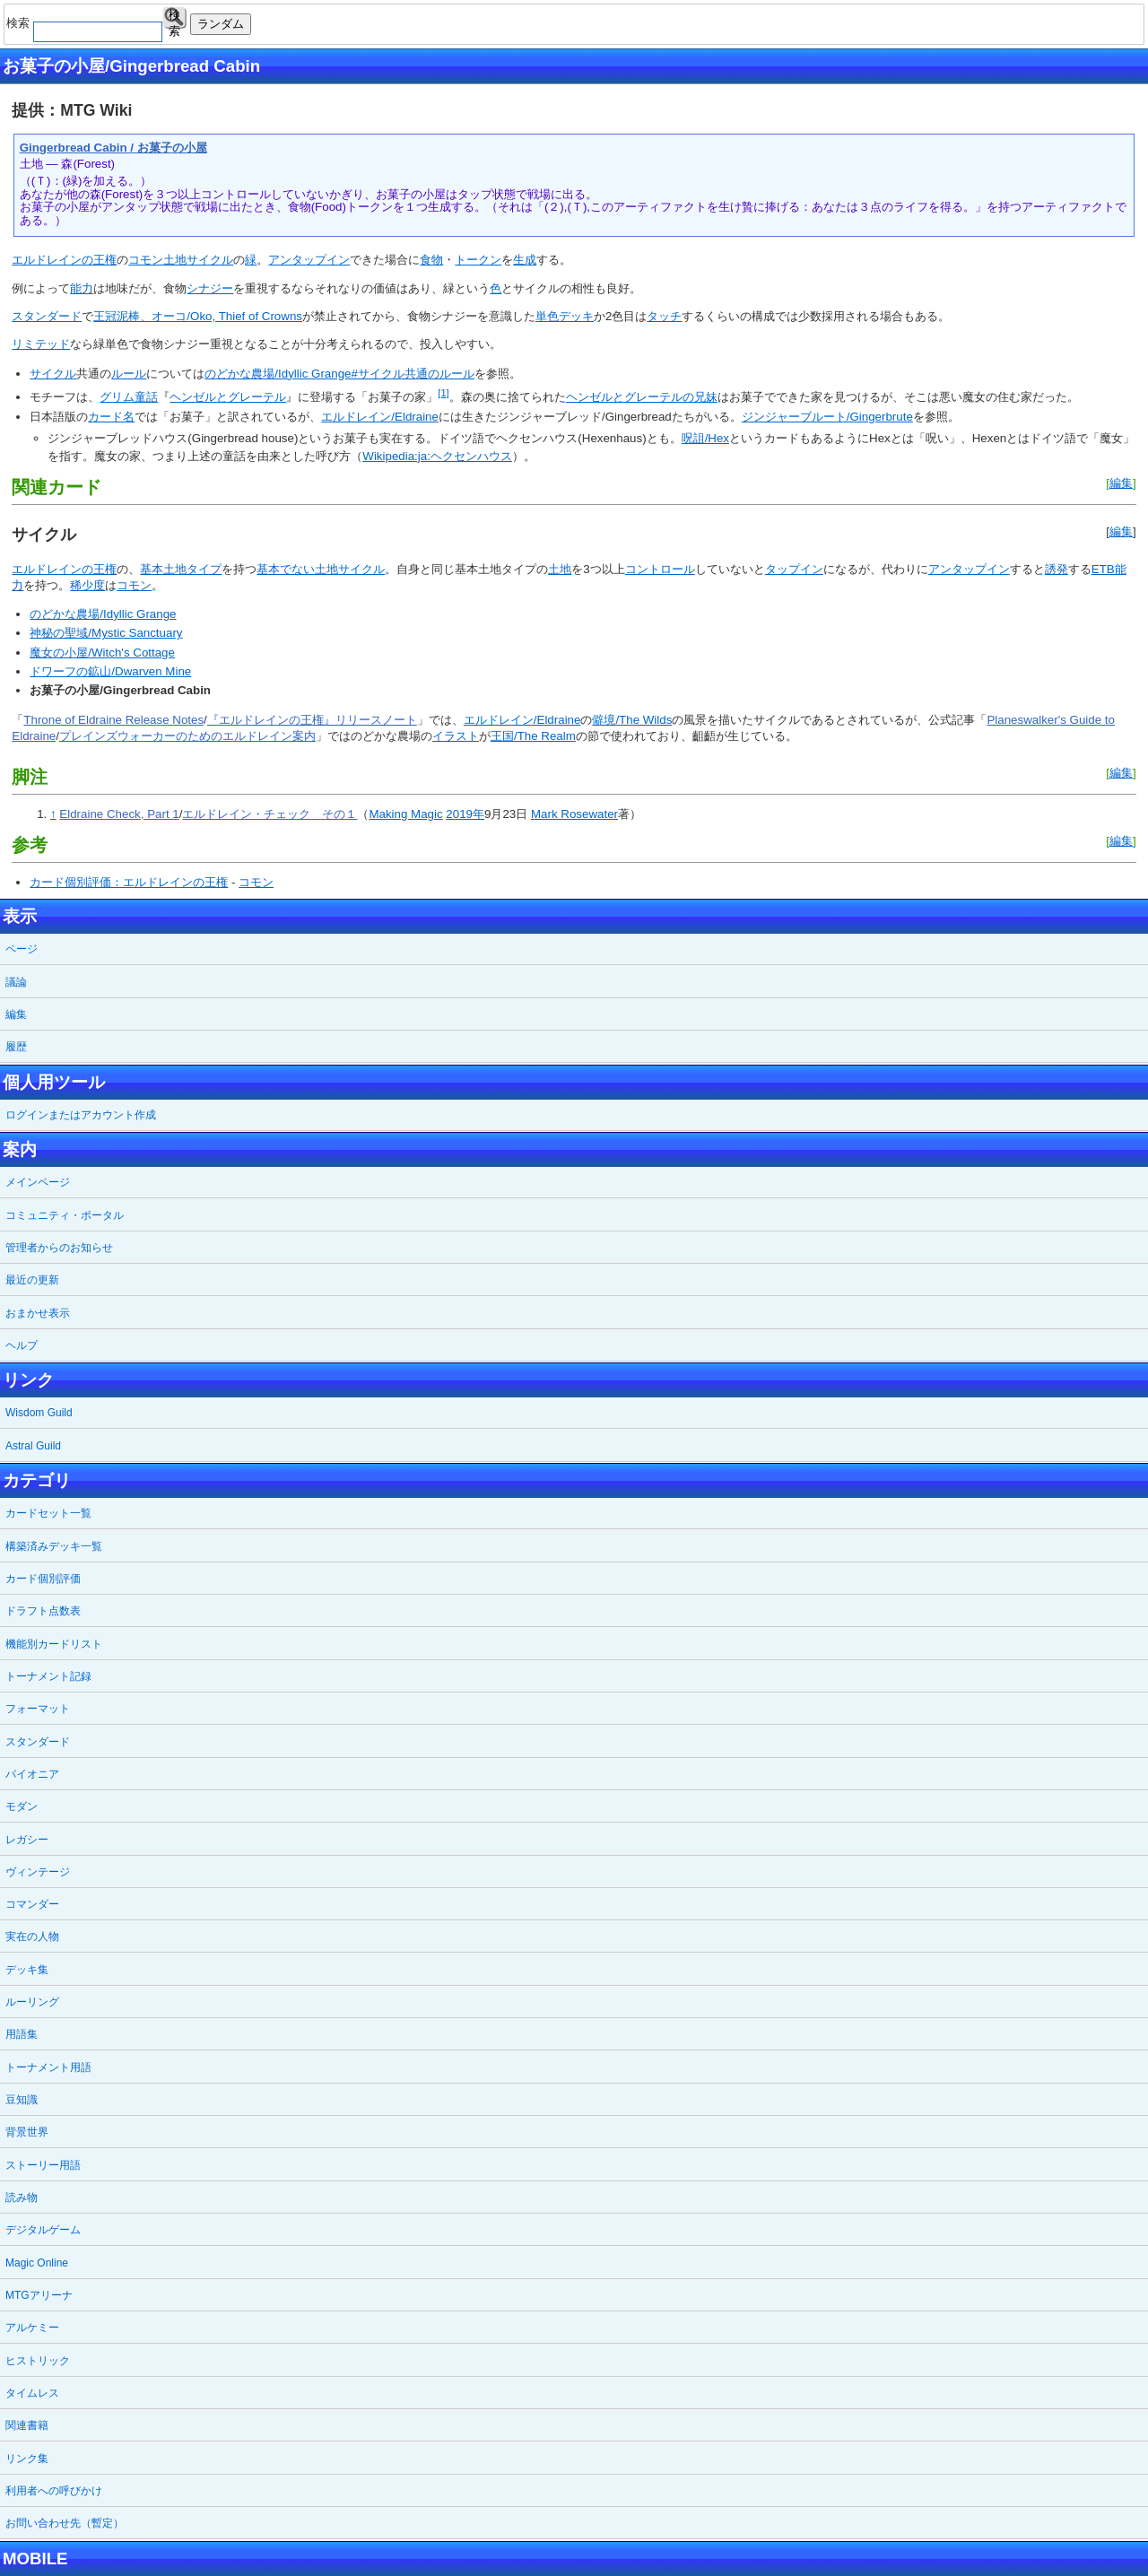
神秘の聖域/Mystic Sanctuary (106, 633)
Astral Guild (33, 1446)
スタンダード (47, 316)
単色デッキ (564, 316)
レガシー (26, 1839)
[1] (443, 392)
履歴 (16, 1046)
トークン (478, 259)
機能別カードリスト (53, 1644)
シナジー (210, 288)
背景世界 (26, 2132)
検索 (174, 18)
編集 (1121, 483)
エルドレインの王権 (64, 259)
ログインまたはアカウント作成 (80, 1115)
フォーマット (37, 1708)
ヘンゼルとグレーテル (228, 397)
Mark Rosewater (574, 814)
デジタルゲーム (43, 2230)
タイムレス (32, 2393)
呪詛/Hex (705, 438)
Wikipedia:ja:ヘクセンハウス (437, 456)
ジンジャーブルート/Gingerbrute (827, 416)
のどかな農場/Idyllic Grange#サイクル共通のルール (339, 373)
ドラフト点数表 (43, 1611)
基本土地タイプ (181, 569)
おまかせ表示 (37, 1313)
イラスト (455, 736)
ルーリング (32, 2002)
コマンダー (32, 1904)
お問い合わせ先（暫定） (64, 2523)
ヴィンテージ (37, 1872)
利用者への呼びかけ (53, 2491)
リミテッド (41, 344)
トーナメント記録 (48, 1676)
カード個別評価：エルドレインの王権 (129, 882)
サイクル (210, 259)
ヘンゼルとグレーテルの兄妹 (642, 397)
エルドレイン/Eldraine (380, 416)
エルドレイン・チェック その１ (269, 814)
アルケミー (32, 2327)
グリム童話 (129, 397)
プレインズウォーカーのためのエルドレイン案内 (187, 736)
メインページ (37, 1182)
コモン (145, 259)
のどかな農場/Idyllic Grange (103, 614)
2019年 (465, 814)
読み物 (21, 2197)
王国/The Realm (533, 736)
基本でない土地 (297, 569)
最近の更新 (32, 1280)
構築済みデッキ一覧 (53, 1546)
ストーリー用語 (43, 2165)
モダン (21, 1806)
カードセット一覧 (48, 1513)
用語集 (21, 2034)
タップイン (794, 569)
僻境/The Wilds (632, 720)
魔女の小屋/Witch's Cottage (102, 652)
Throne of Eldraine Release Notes (113, 720)
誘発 (1056, 569)
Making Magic (405, 814)
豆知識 (21, 2099)
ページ (21, 949)
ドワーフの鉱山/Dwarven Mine (110, 671)
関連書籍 (26, 2425)
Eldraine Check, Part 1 (118, 814)
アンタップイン (309, 259)
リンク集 (26, 2458)
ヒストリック (37, 2360)
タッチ (664, 316)
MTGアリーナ (39, 2295)
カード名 (111, 416)
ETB (1103, 569)
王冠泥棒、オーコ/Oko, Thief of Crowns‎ (197, 316)
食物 (431, 259)
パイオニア (32, 1774)
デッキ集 (26, 1969)
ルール (128, 373)
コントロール (660, 569)
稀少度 (87, 585)
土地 (175, 259)
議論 (16, 982)
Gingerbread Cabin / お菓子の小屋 (113, 147)
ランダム (220, 23)
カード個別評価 (43, 1578)
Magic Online (36, 2263)
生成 (524, 259)
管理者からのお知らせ (59, 1247)
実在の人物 (32, 1936)
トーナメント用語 (48, 2067)
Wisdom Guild (39, 1412)
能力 (81, 288)
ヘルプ (21, 1345)
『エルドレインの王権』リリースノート (312, 720)
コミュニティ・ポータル (64, 1215)
